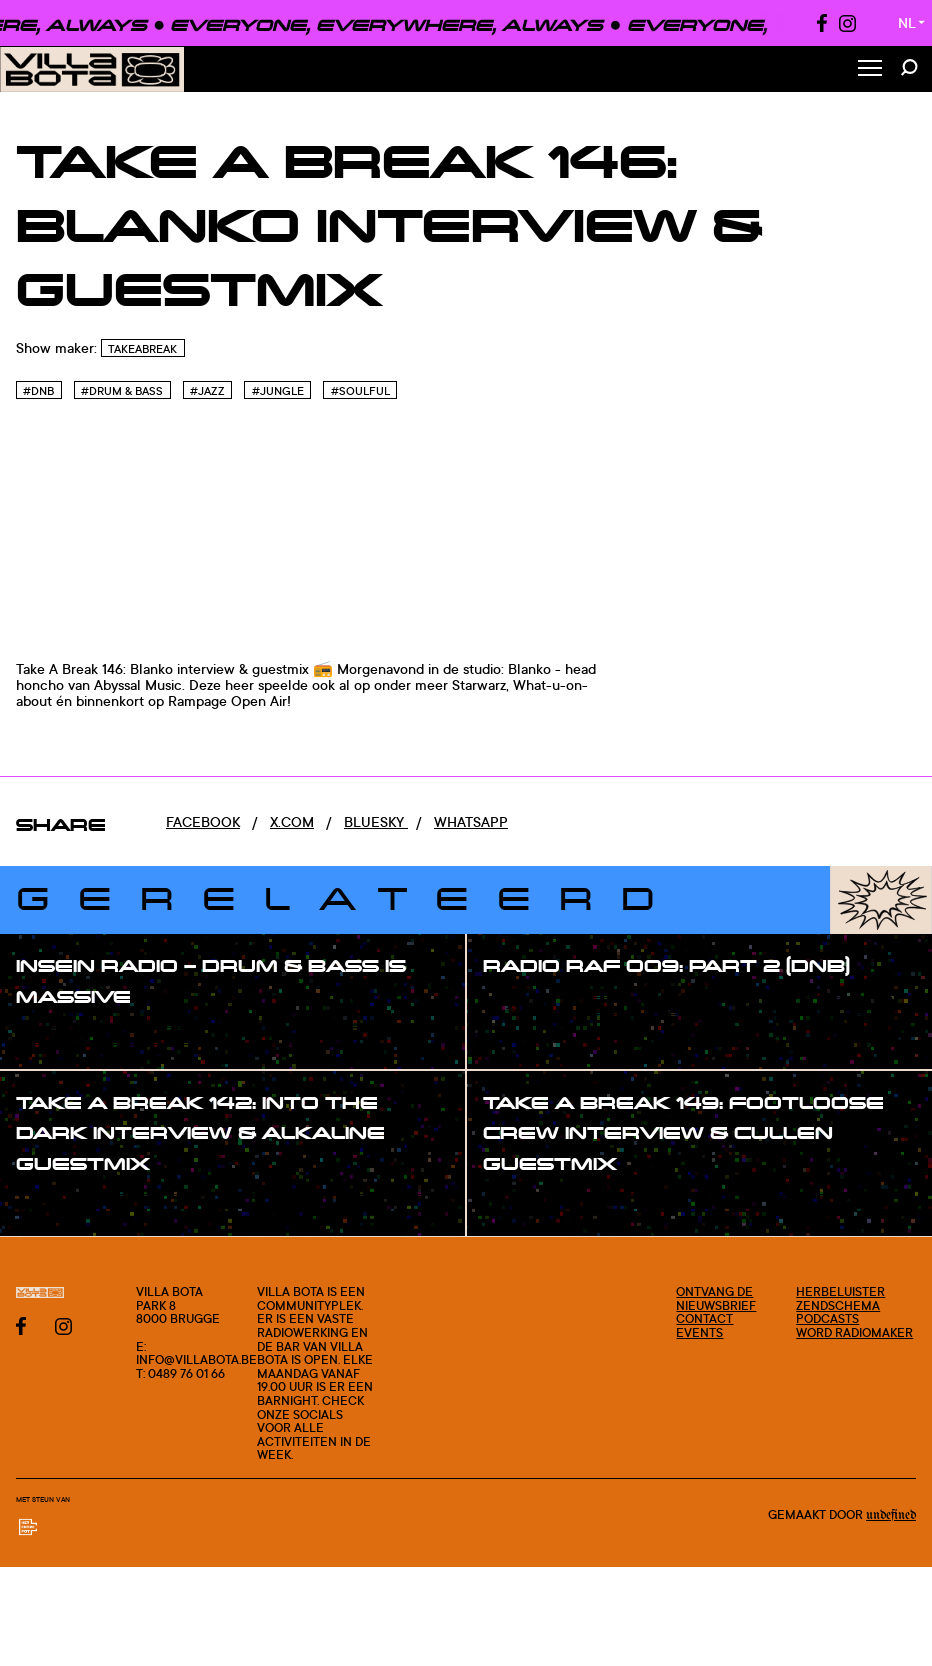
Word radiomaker (854, 1332)
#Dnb (38, 391)
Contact (704, 1318)
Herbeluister (840, 1291)
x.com (292, 821)
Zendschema (838, 1305)
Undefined (891, 1515)
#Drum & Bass (122, 391)
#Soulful (360, 391)
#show (60, 1037)
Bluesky (376, 821)
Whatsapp (471, 821)
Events (699, 1332)
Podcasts (827, 1318)
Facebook (203, 821)
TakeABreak (142, 349)
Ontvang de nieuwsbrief (716, 1298)
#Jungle (278, 391)
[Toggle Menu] (870, 69)
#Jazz (207, 391)
